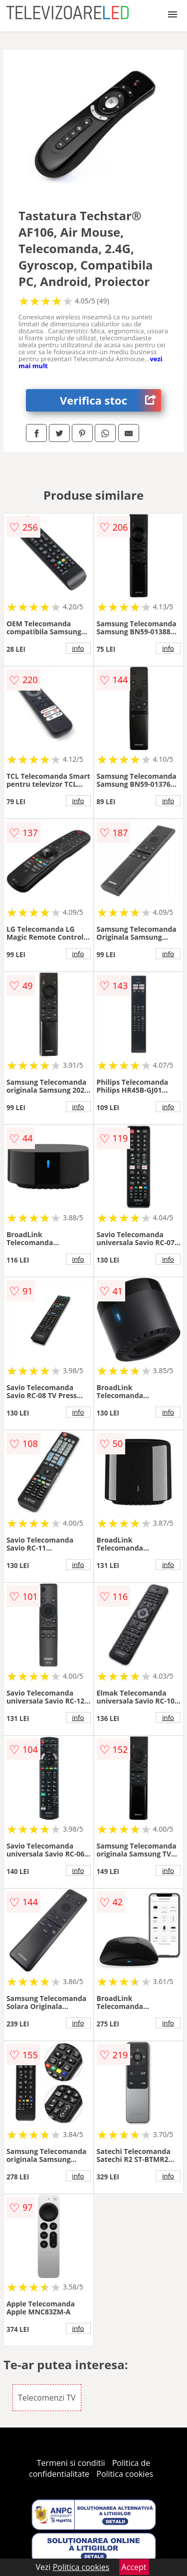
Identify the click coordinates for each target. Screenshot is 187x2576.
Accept (134, 2567)
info (78, 648)
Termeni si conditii (71, 2462)
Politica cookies (124, 2473)
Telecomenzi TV (47, 2397)
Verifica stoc (110, 400)
